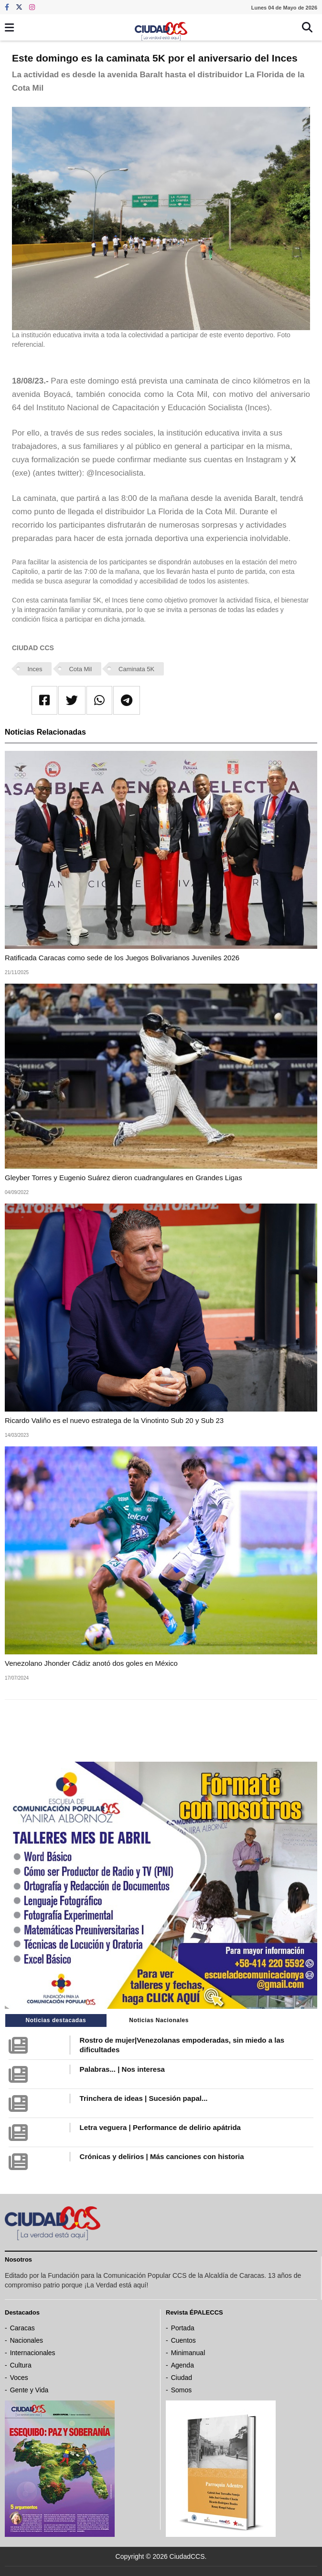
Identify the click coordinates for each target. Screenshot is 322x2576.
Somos (181, 2390)
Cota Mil (80, 669)
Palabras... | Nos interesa (122, 2069)
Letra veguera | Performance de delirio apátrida (160, 2127)
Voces (19, 2377)
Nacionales (26, 2340)
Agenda (182, 2365)
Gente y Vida (29, 2390)
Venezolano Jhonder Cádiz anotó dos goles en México (91, 1663)
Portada (182, 2328)
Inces (35, 669)
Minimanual (188, 2353)
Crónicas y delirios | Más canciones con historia (162, 2156)
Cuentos (183, 2340)
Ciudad (181, 2377)
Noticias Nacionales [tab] (159, 2020)
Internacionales (32, 2353)
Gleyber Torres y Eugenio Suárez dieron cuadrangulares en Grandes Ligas (123, 1178)
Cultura (21, 2365)
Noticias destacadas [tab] (56, 2020)
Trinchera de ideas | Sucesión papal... (144, 2098)
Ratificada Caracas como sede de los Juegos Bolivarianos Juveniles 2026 (122, 958)
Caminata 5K (136, 669)
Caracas (22, 2328)
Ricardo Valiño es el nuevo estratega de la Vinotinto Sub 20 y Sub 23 (114, 1420)
